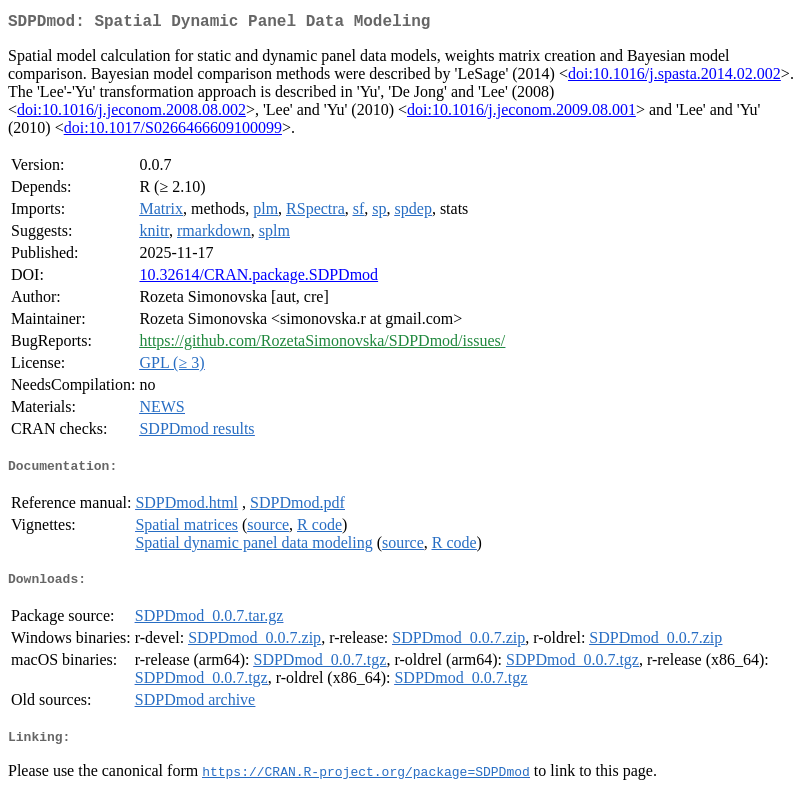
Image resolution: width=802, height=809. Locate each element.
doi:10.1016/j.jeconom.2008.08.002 (131, 113)
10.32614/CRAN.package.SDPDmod (258, 278)
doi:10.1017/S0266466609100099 (173, 131)
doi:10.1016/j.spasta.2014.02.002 (674, 77)
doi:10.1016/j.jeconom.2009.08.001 (521, 113)
